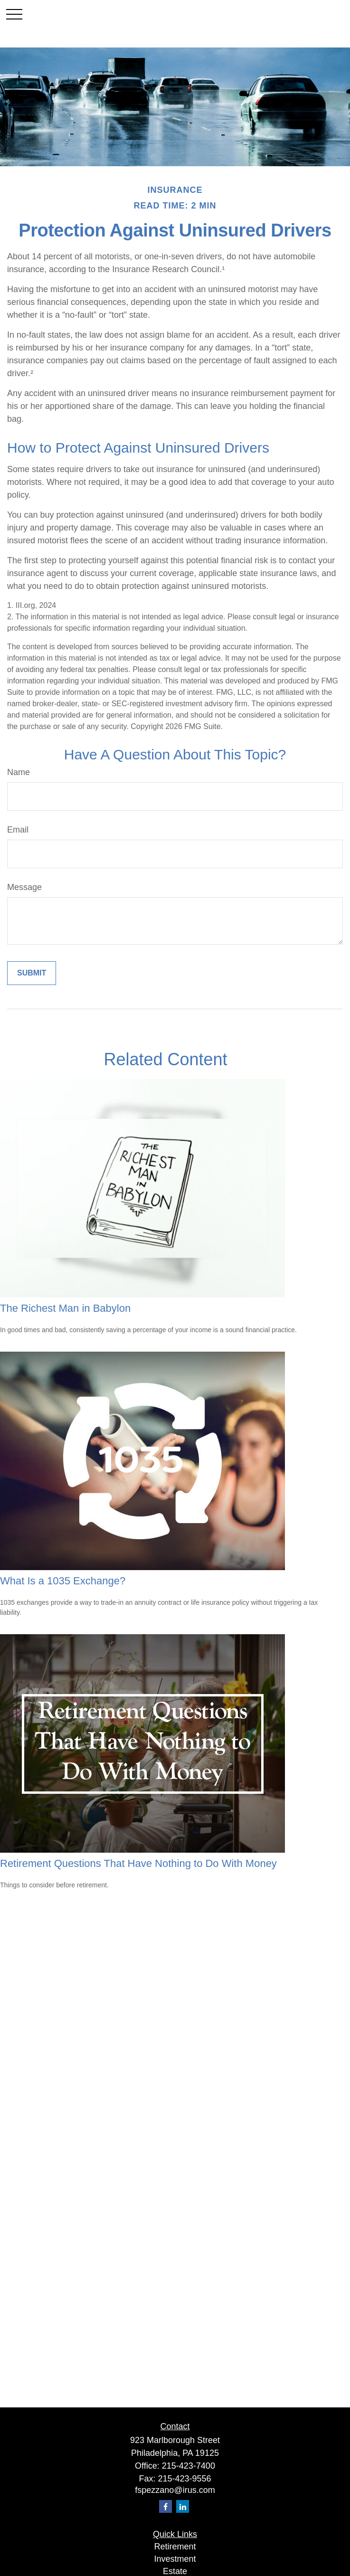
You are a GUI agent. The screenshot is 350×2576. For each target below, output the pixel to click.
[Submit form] (31, 973)
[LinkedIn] (182, 2506)
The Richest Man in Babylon (65, 1308)
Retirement (175, 2546)
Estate (175, 2571)
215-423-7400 (188, 2466)
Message (24, 887)
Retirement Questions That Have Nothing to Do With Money (138, 1863)
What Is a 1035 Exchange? (62, 1581)
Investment (175, 2559)
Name (18, 772)
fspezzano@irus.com (175, 2490)
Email (17, 829)
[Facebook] (165, 2506)
